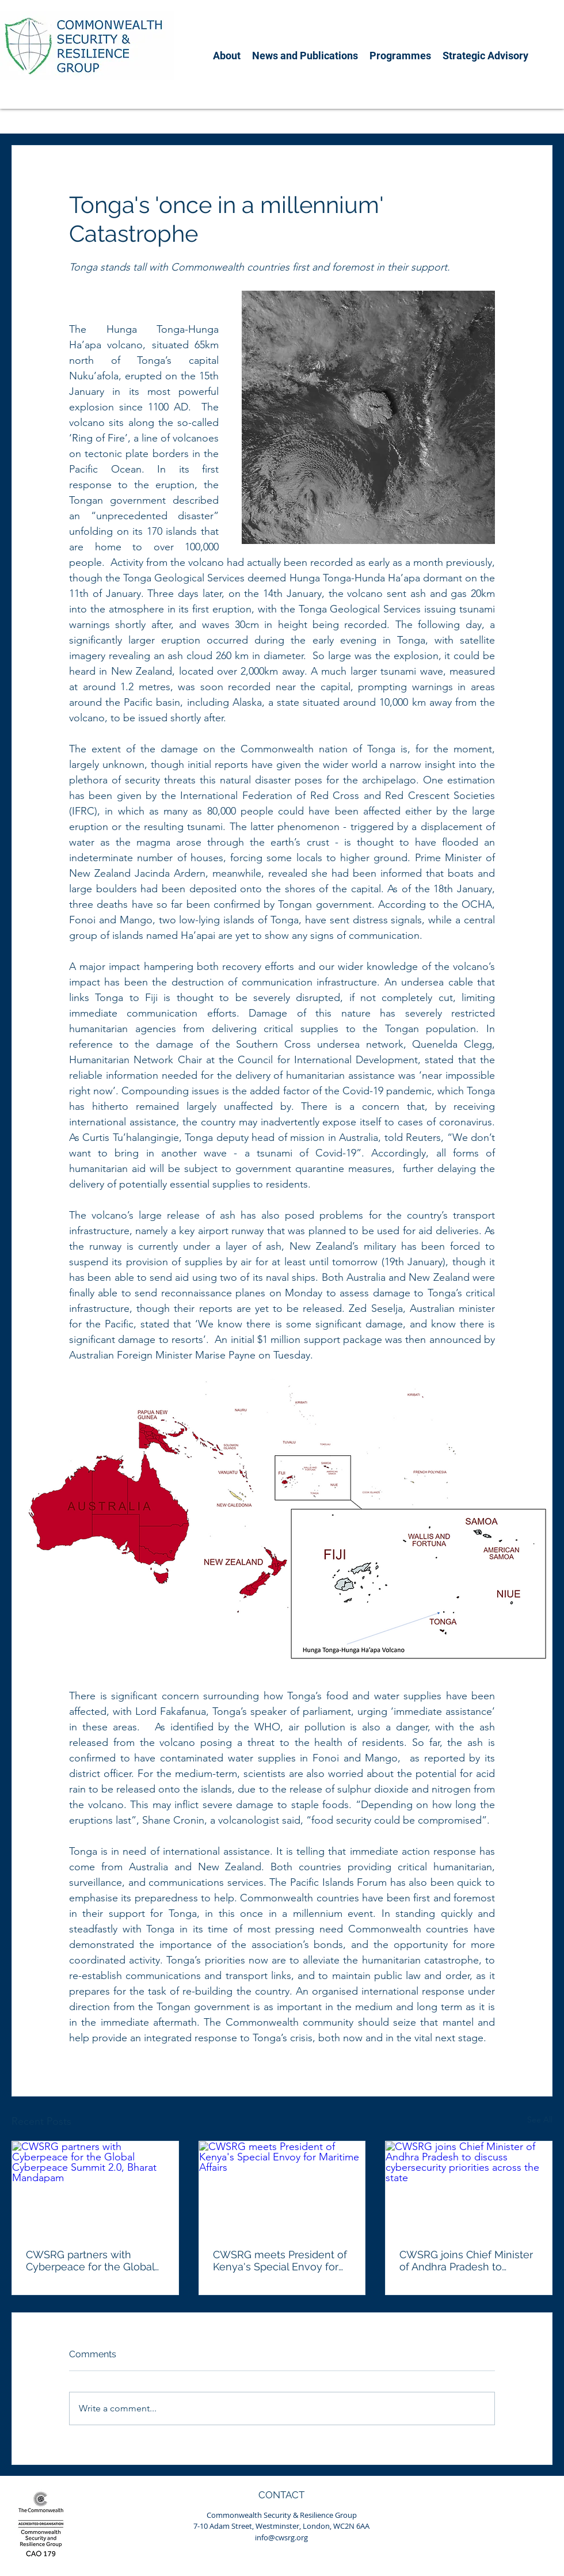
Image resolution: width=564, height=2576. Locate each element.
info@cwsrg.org (281, 2537)
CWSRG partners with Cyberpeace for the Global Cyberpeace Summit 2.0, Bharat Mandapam (90, 2260)
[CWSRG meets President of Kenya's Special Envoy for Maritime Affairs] (282, 2188)
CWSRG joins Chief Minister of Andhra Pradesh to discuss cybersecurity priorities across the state (466, 2260)
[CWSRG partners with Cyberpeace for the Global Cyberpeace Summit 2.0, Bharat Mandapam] (95, 2188)
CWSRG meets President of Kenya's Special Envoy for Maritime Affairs (281, 2260)
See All (539, 2119)
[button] (226, 55)
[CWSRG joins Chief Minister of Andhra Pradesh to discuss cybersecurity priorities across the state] (469, 2188)
